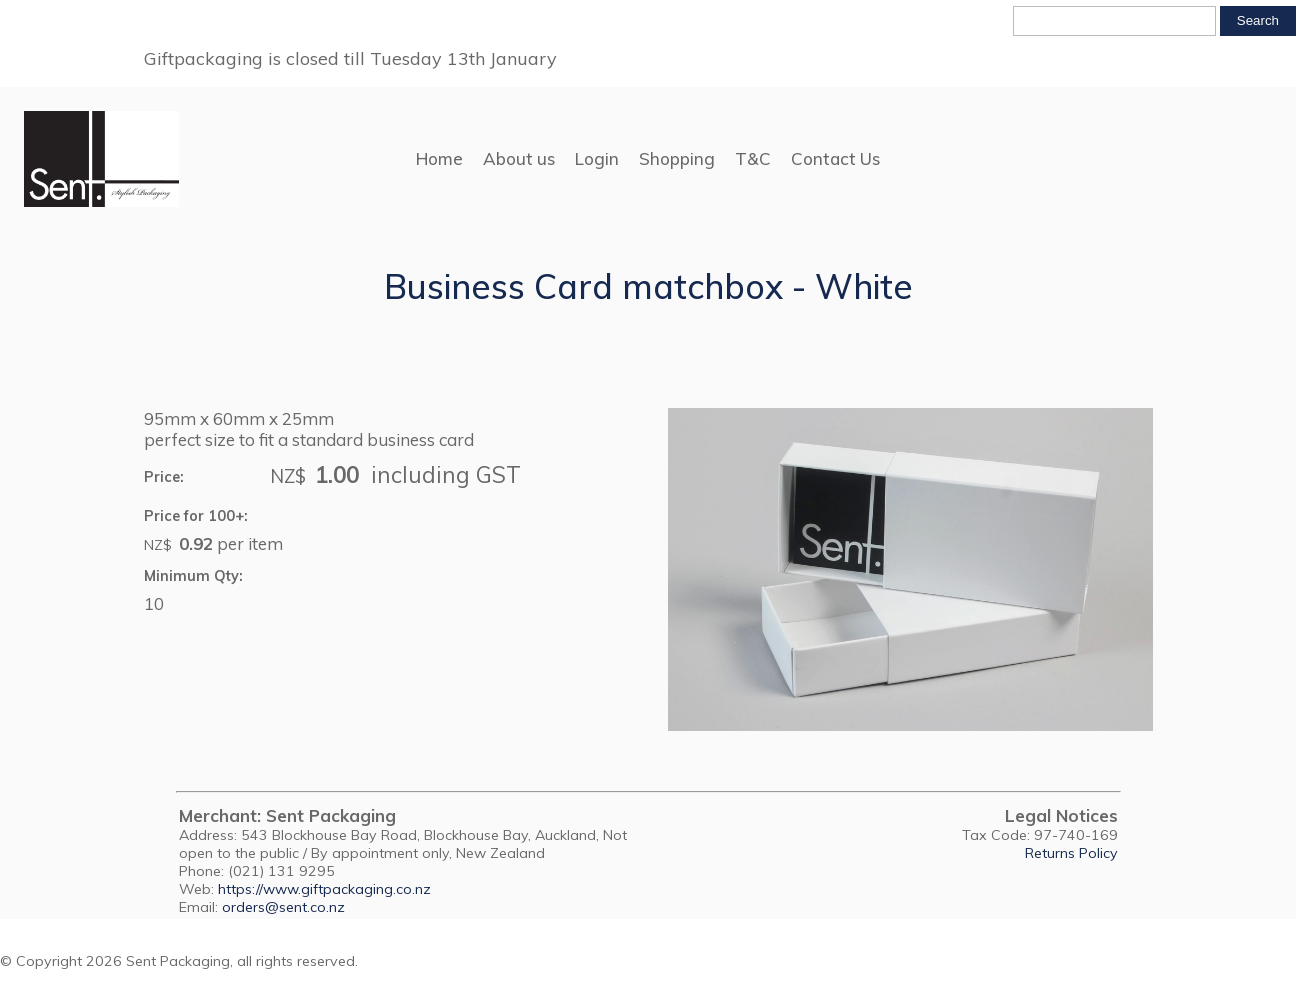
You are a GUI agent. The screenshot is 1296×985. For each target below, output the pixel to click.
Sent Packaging (178, 961)
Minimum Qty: (193, 576)
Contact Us (835, 158)
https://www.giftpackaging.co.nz (324, 889)
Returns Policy (1071, 853)
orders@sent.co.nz (283, 907)
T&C (753, 158)
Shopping (677, 158)
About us (519, 158)
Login (597, 158)
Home (439, 158)
